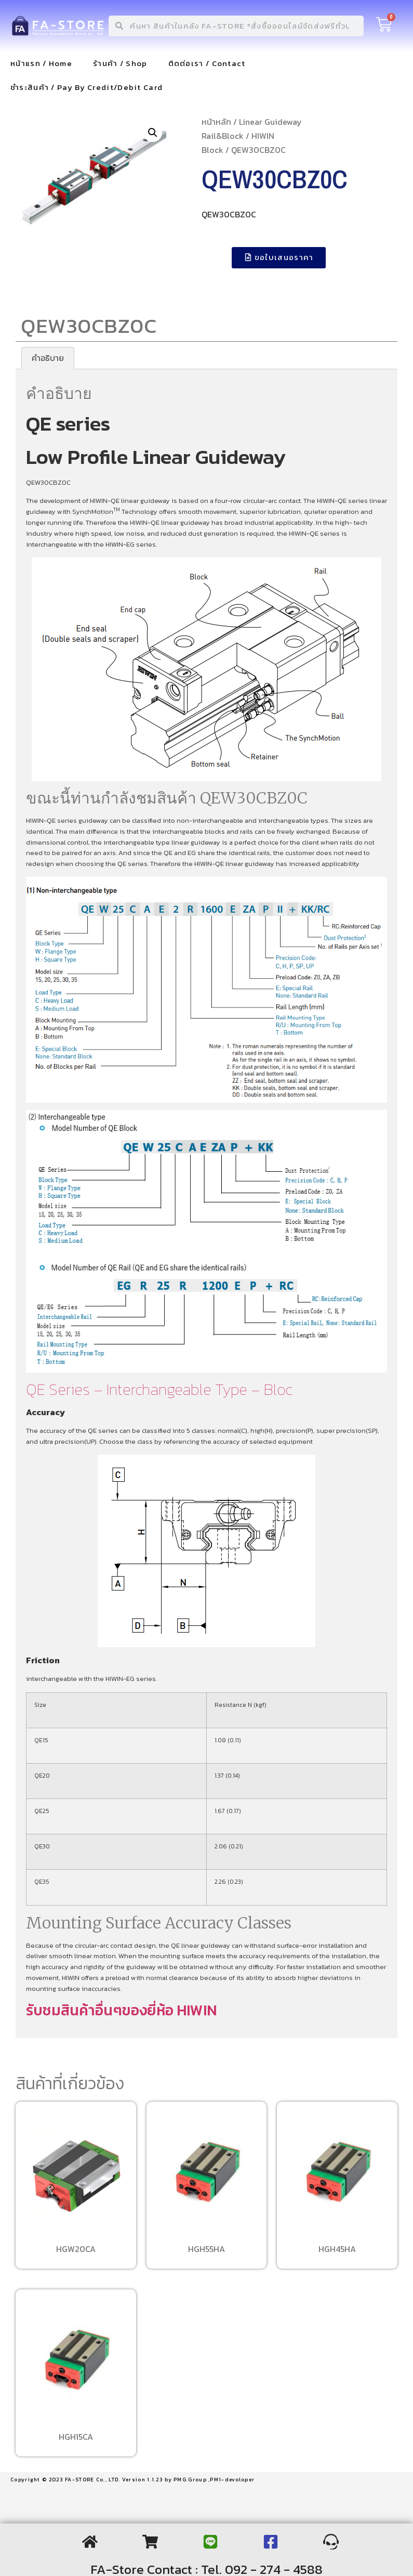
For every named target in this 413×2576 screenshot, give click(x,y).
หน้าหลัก (216, 121)
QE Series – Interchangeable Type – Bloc (159, 1389)
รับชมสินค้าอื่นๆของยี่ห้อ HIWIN (121, 2010)
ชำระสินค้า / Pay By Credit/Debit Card (86, 87)
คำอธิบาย (48, 358)
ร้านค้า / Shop (120, 63)
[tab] (47, 358)
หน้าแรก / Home (41, 63)
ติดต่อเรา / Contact (207, 63)
